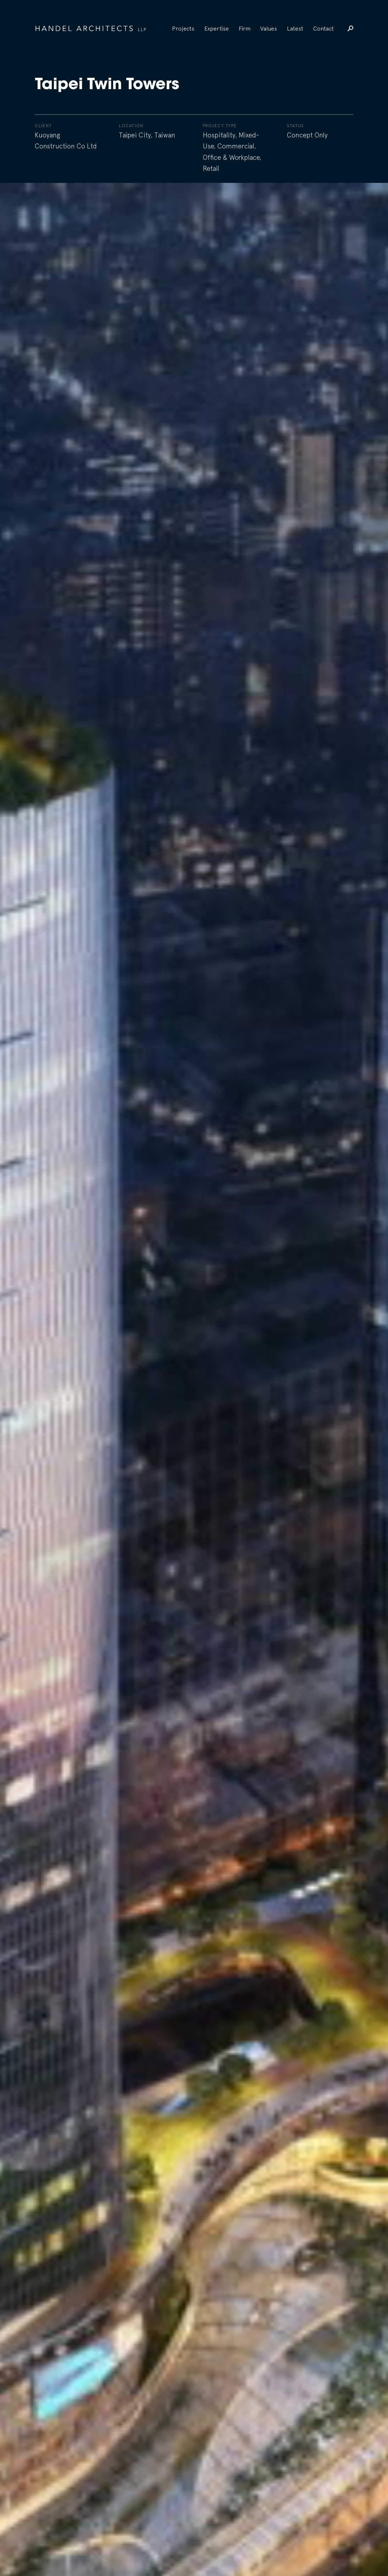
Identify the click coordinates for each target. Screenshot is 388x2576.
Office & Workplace (231, 157)
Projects (183, 28)
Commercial (235, 146)
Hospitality (219, 135)
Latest (295, 28)
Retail (211, 168)
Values (268, 28)
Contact (323, 28)
